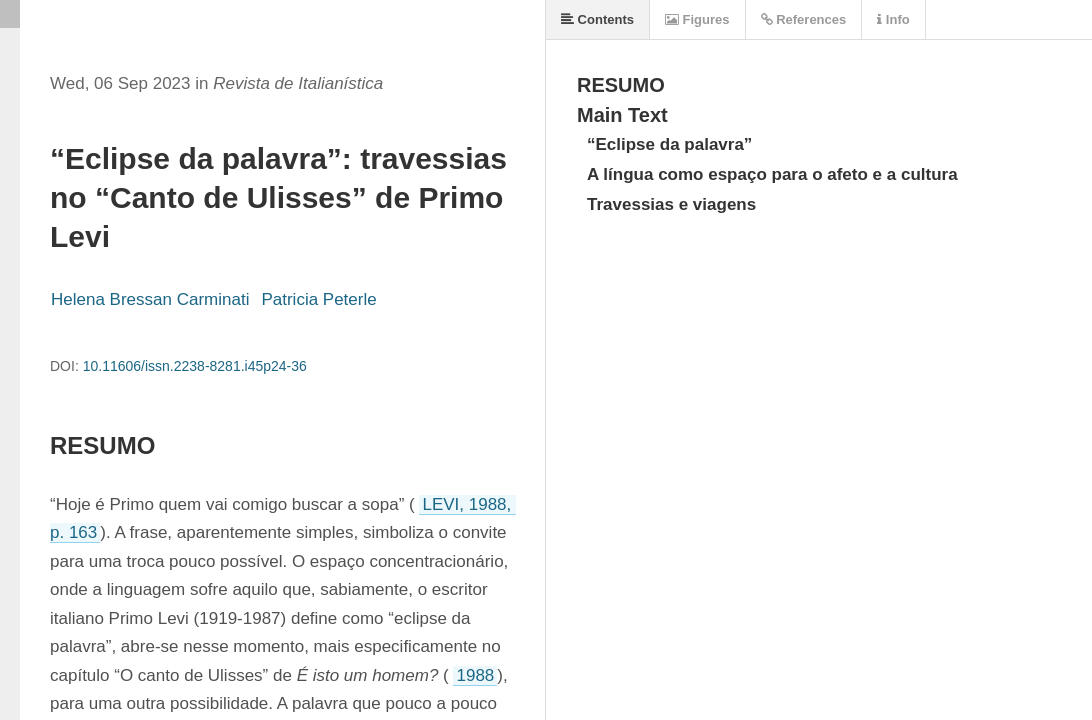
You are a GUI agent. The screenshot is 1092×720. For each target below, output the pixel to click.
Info (893, 19)
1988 (475, 675)
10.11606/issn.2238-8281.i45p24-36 (195, 366)
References (804, 19)
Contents (597, 19)
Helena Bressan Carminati (150, 299)
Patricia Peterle (318, 299)
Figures (697, 19)
